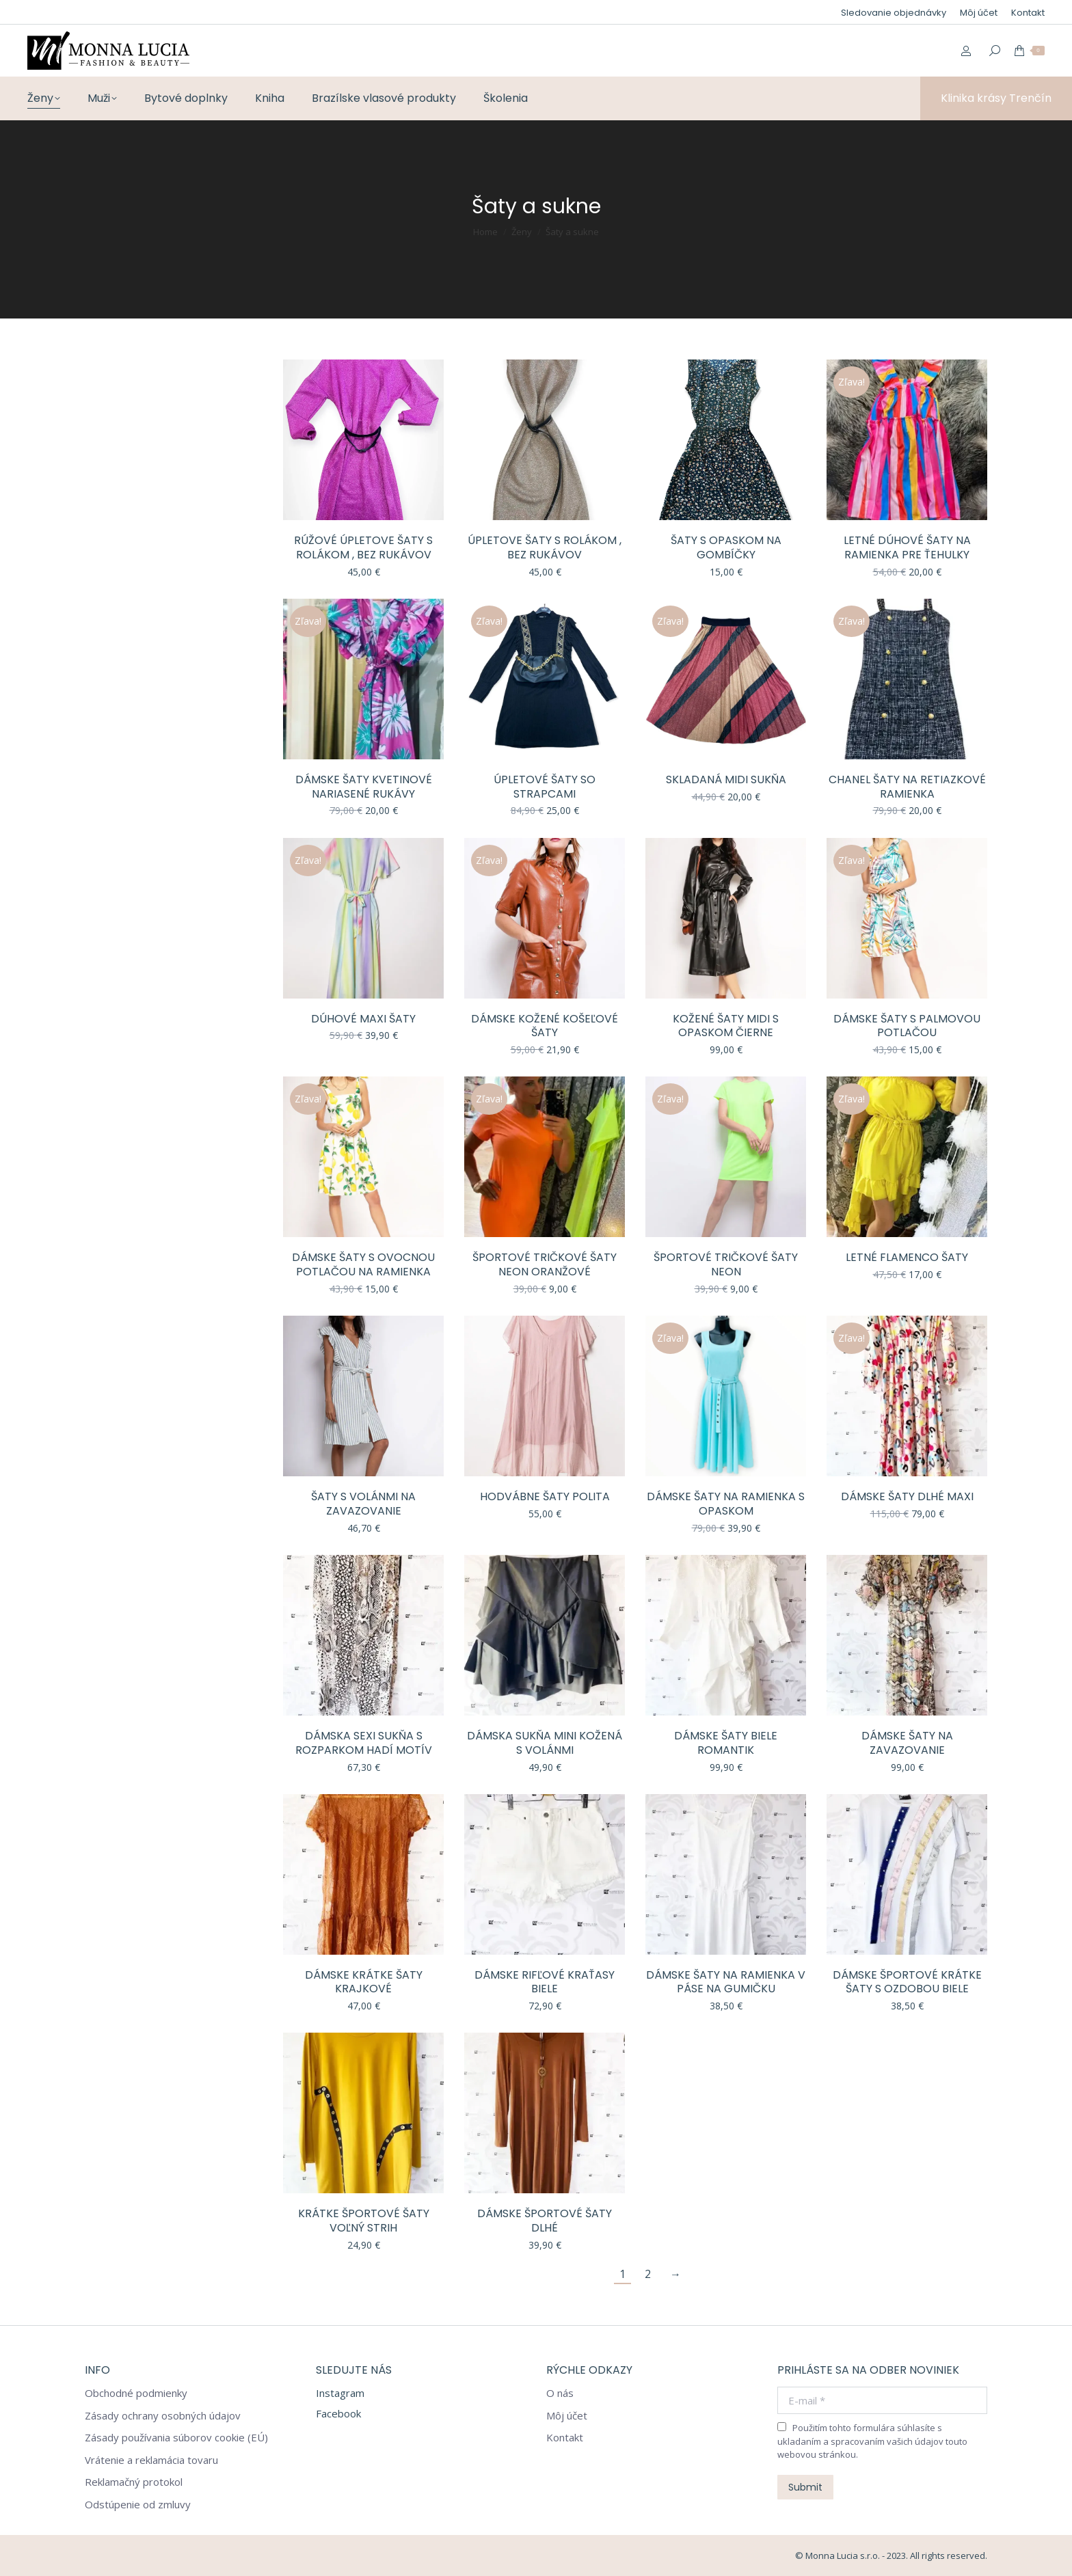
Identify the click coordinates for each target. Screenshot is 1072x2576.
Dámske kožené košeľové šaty (544, 1026)
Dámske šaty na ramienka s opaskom (726, 1504)
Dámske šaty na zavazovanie (907, 1743)
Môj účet (566, 2415)
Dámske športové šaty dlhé (544, 2221)
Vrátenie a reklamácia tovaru (151, 2460)
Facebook (338, 2413)
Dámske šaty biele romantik (725, 1743)
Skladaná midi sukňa (726, 779)
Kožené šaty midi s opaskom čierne (726, 1026)
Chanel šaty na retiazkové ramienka (907, 787)
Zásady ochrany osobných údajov (163, 2415)
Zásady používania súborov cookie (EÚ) (176, 2437)
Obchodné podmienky (136, 2393)
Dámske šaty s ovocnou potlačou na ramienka (363, 1264)
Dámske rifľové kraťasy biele (544, 1982)
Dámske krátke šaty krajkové (364, 1982)
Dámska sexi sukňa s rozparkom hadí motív (363, 1743)
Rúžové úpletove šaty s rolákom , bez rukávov (363, 547)
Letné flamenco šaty (907, 1257)
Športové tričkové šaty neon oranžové (544, 1264)
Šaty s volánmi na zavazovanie (363, 1504)
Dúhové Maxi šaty (363, 1019)
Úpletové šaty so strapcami (544, 787)
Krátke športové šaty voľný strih (363, 2221)
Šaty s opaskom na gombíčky (726, 547)
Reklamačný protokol (134, 2482)
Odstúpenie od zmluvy (138, 2504)
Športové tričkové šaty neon (726, 1264)
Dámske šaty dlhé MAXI (907, 1496)
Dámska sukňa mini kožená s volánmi (544, 1743)
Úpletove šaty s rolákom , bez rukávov (544, 547)
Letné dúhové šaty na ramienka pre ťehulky (907, 547)
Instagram (340, 2393)
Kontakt (564, 2437)
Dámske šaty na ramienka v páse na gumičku (725, 1982)
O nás (560, 2393)
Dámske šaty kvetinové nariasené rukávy (363, 787)
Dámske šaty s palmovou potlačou (906, 1026)
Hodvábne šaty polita (545, 1496)
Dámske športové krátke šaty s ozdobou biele (907, 1982)
